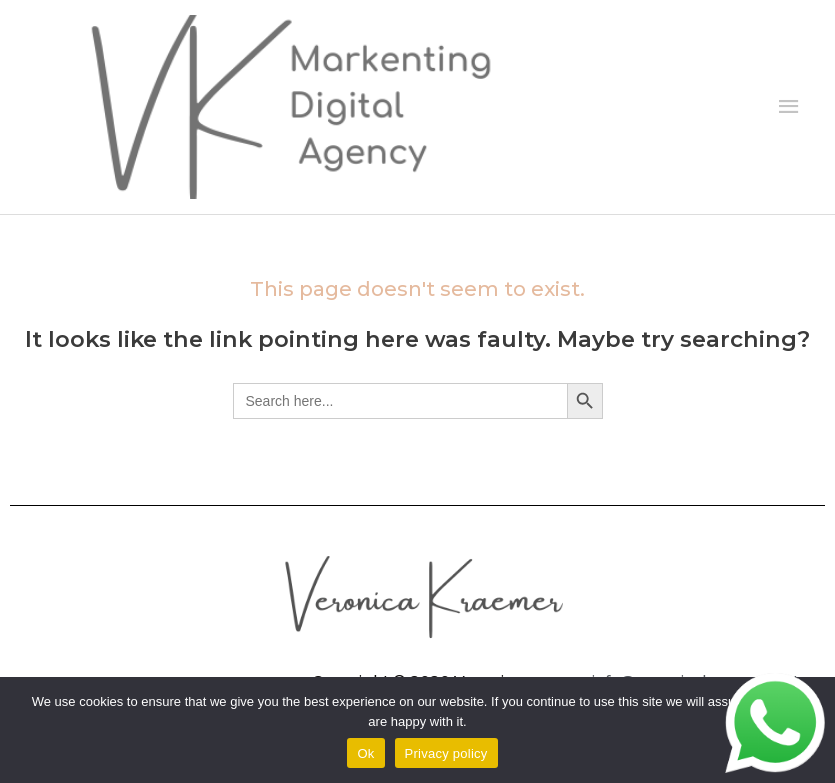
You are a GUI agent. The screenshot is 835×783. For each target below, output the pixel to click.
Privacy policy (446, 753)
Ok (365, 753)
